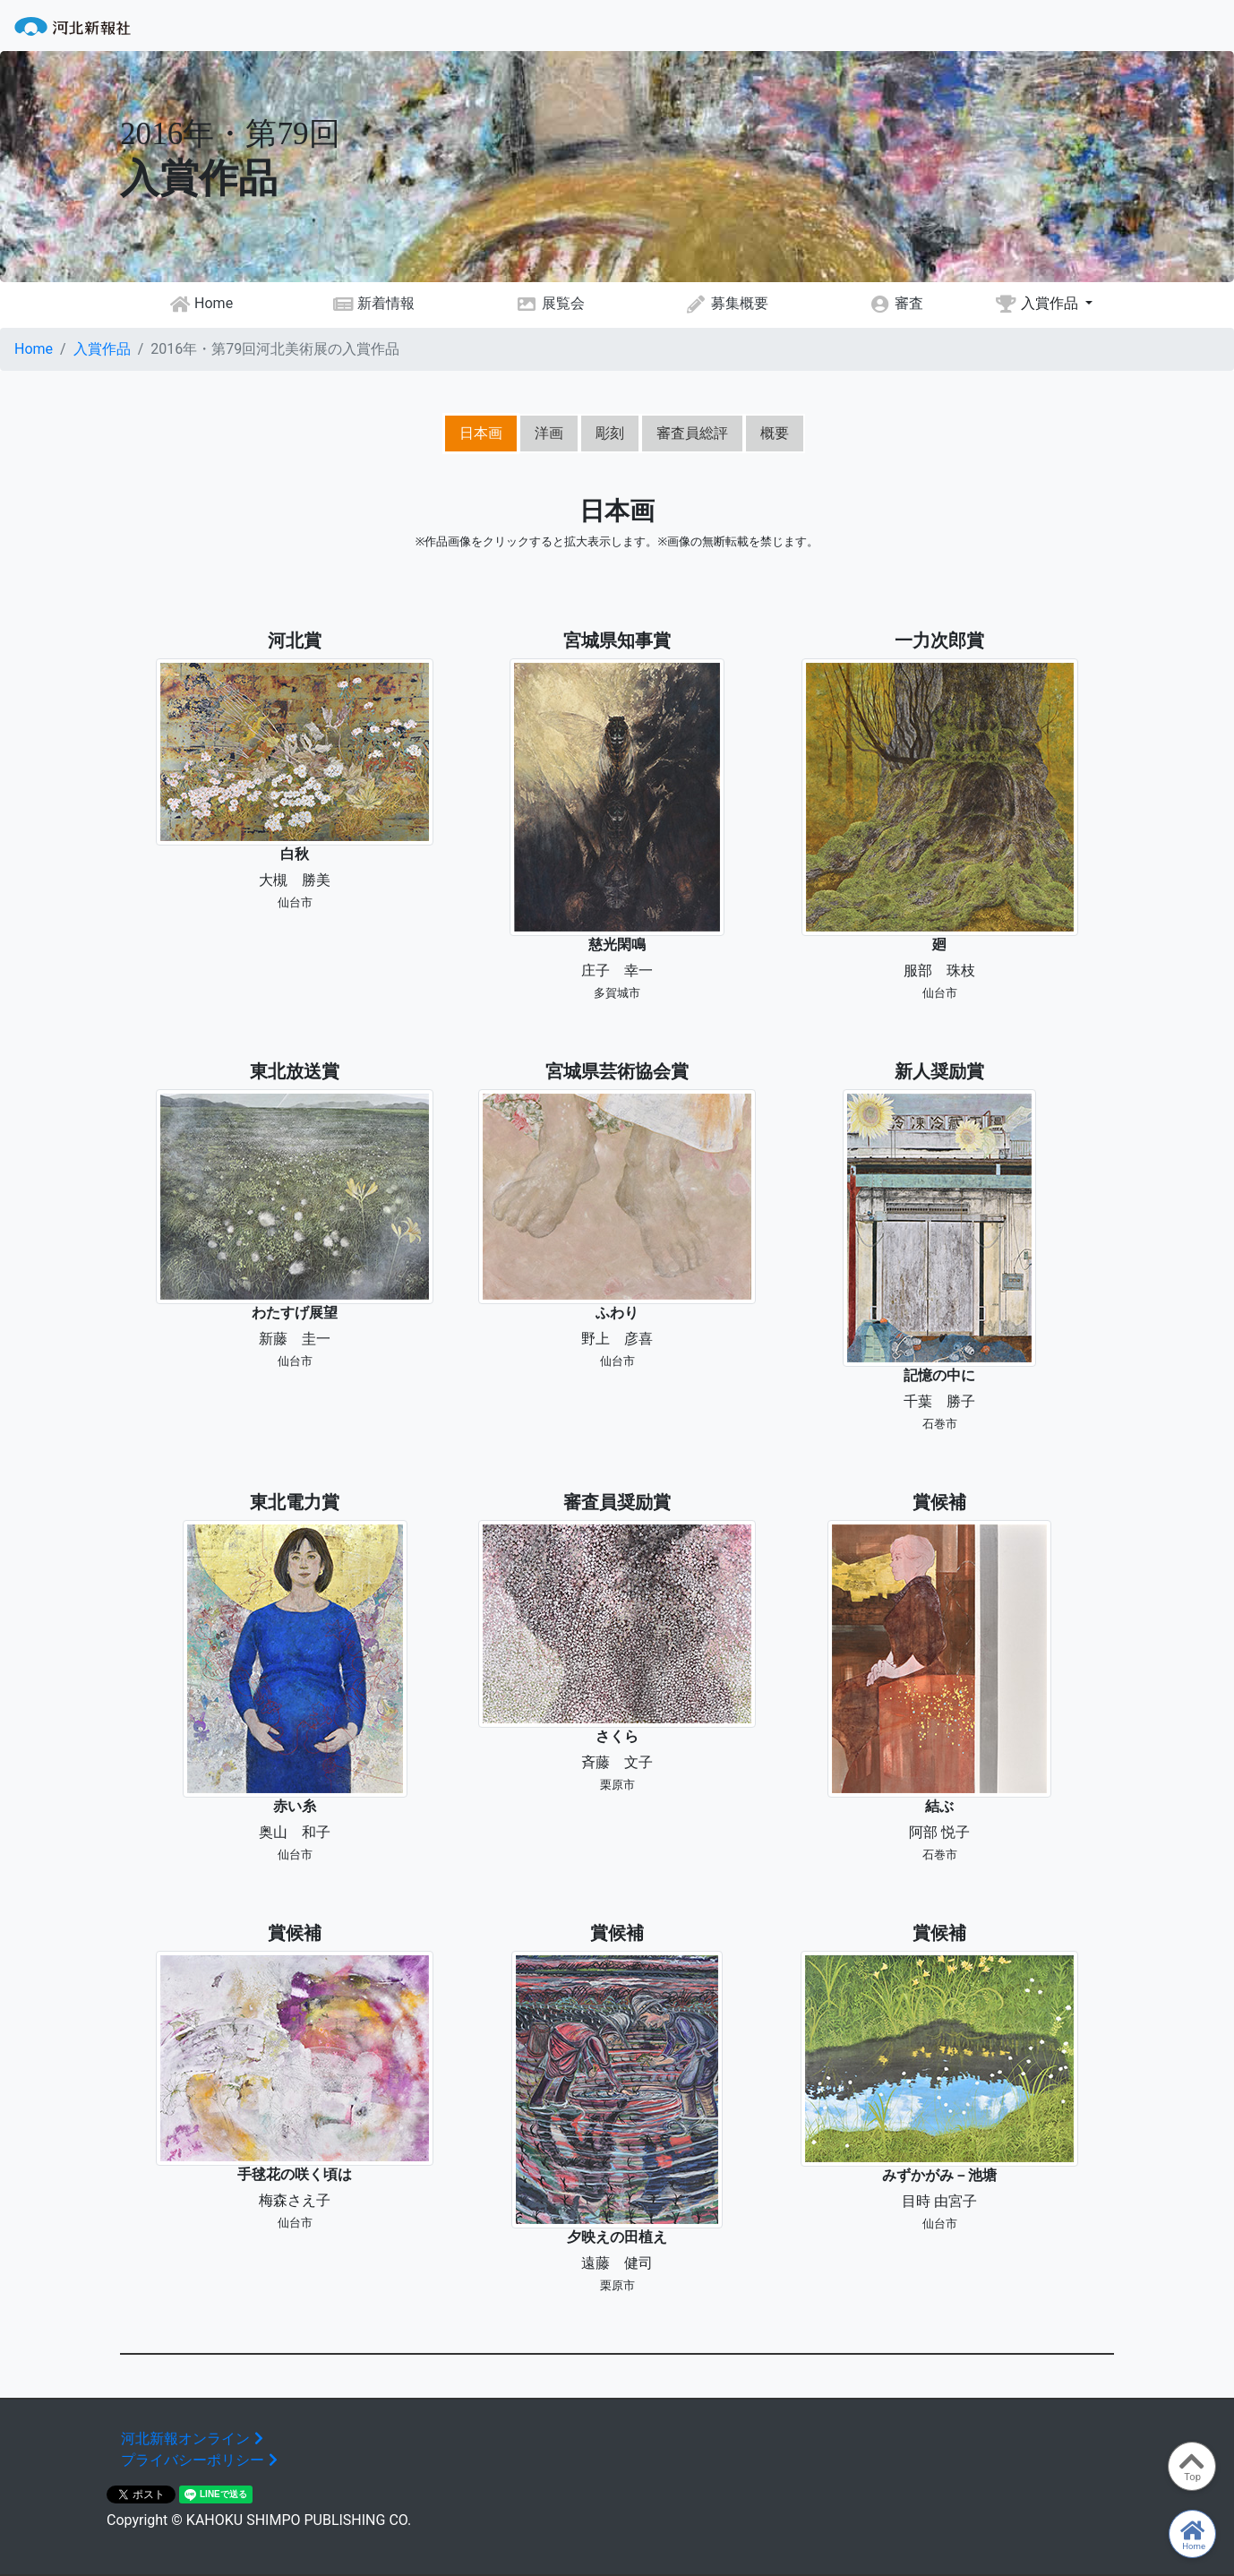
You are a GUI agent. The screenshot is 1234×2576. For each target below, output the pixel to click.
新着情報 (374, 304)
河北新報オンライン (194, 2438)
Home (201, 304)
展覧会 (550, 304)
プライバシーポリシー (201, 2460)
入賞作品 (1038, 304)
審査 (896, 304)
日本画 (480, 433)
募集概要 (726, 304)
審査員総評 (692, 433)
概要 (774, 433)
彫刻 (610, 433)
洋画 (549, 433)
